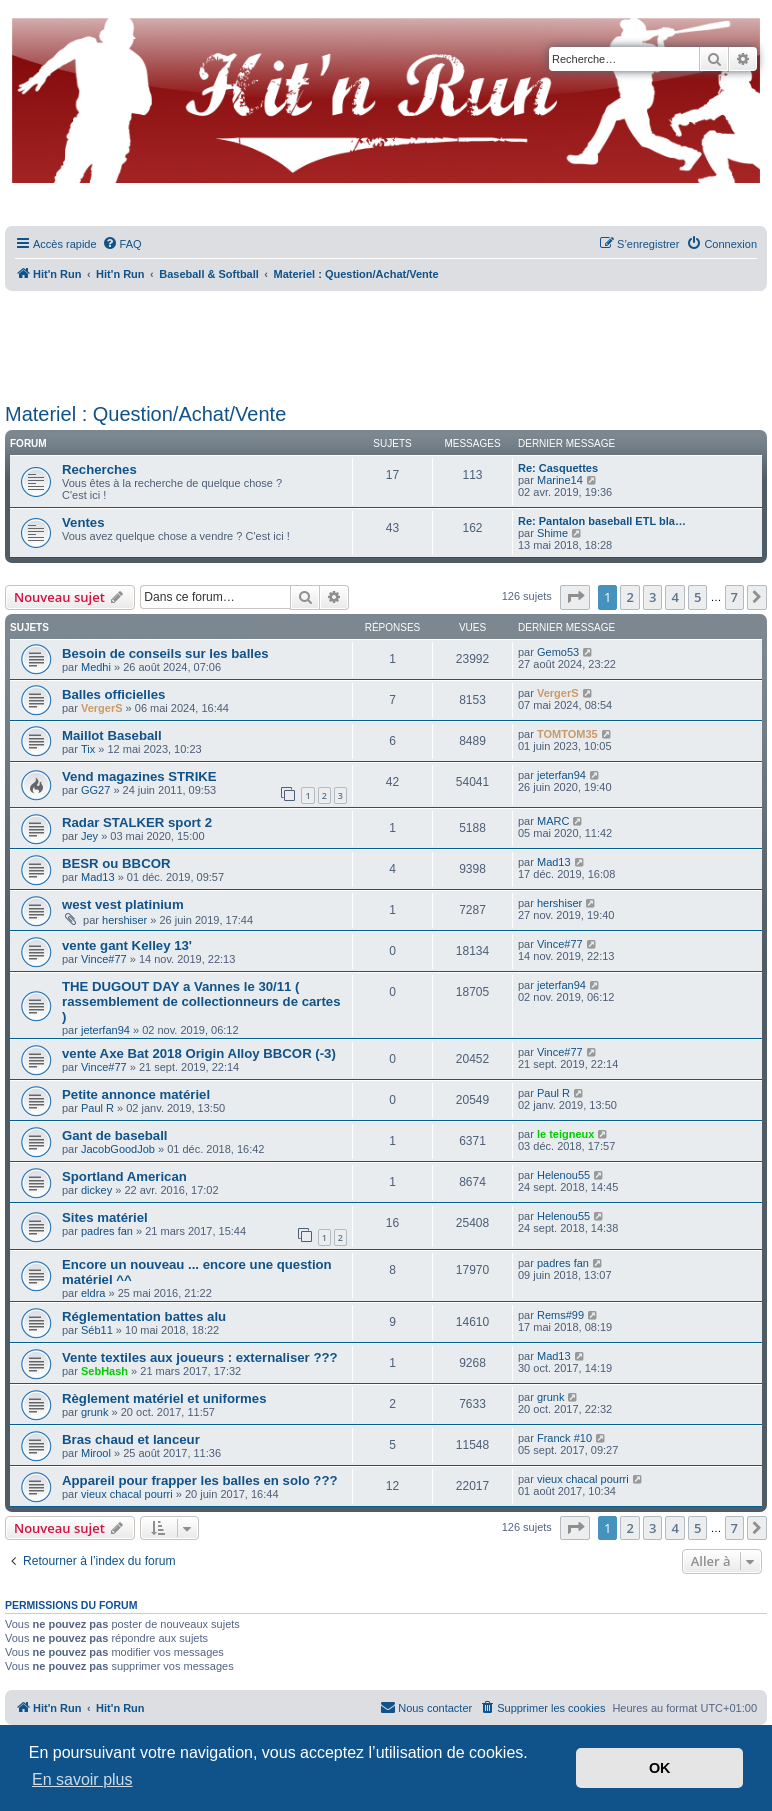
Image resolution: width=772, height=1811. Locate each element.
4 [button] (674, 597)
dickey (96, 1190)
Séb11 (97, 1330)
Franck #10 (564, 1438)
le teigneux (565, 1134)
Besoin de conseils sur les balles (165, 653)
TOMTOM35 (567, 734)
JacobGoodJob (118, 1149)
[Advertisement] (386, 340)
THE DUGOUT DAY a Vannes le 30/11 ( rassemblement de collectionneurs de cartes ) (201, 1001)
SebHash (104, 1371)
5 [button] (697, 597)
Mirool (96, 1453)
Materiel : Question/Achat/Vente (145, 414)
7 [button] (734, 597)
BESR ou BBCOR (116, 863)
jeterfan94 (561, 775)
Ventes (83, 522)
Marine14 (560, 480)
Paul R (97, 1108)
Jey (89, 836)
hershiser (124, 920)
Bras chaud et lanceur (131, 1439)
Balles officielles (113, 694)
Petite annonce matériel (136, 1094)
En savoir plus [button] (82, 1779)
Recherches (99, 469)
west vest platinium (123, 904)
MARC (553, 821)
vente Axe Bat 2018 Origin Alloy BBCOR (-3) (199, 1053)
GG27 (95, 790)
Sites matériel (105, 1217)
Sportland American (124, 1176)
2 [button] (629, 597)
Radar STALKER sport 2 (137, 822)
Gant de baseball (115, 1135)
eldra (93, 1293)
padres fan (107, 1231)
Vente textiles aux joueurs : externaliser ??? (200, 1357)
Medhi (96, 667)
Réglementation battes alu (144, 1316)
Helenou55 (563, 1175)
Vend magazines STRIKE (139, 776)
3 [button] (652, 597)
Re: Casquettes (558, 468)
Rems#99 (560, 1315)
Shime (552, 533)
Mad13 (98, 877)
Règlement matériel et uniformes (164, 1398)
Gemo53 (558, 652)
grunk (95, 1412)
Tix (88, 749)
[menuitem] (122, 244)
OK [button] (660, 1768)
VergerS (102, 708)
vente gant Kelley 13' (127, 945)
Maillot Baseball (112, 735)
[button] (575, 597)
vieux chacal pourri (127, 1494)
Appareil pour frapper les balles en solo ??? (200, 1480)
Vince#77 (104, 959)
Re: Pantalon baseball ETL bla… (602, 521)
